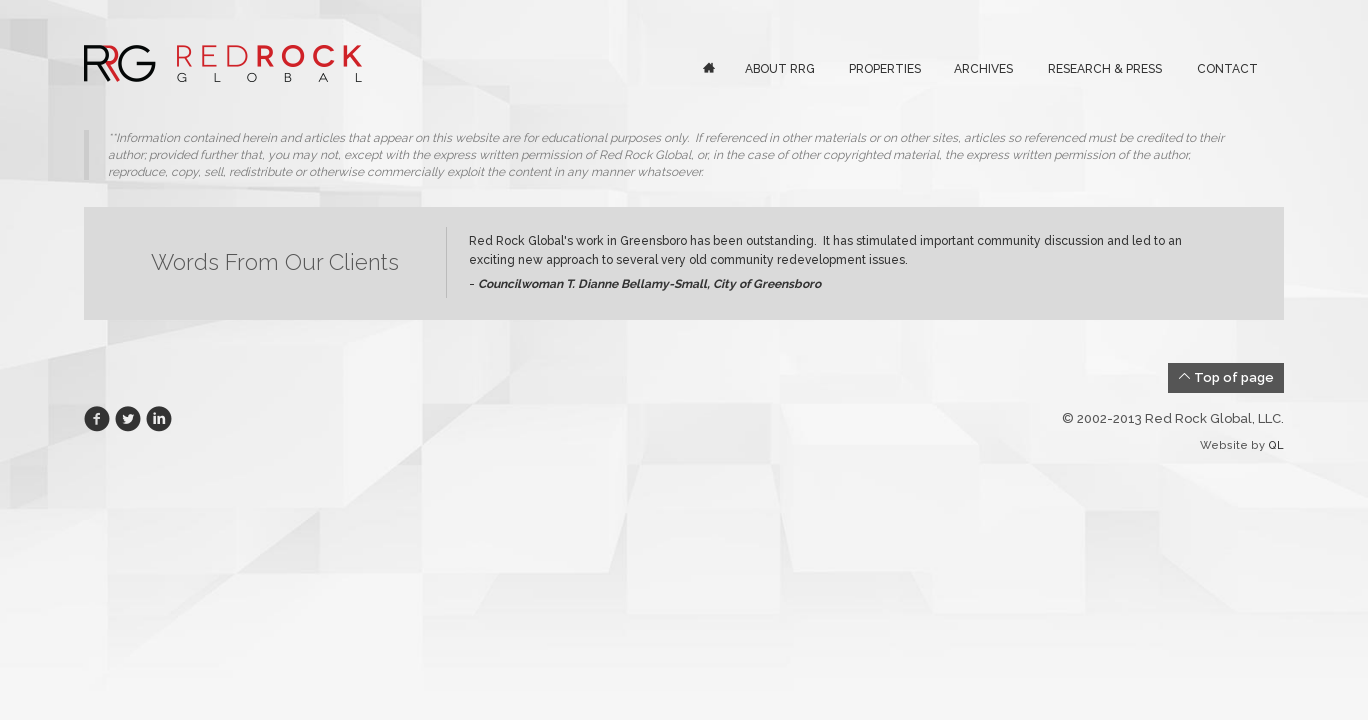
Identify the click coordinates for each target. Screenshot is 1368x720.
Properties (885, 69)
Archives (983, 69)
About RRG (780, 69)
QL (1276, 445)
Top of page (1226, 377)
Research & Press (1105, 69)
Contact (1227, 69)
